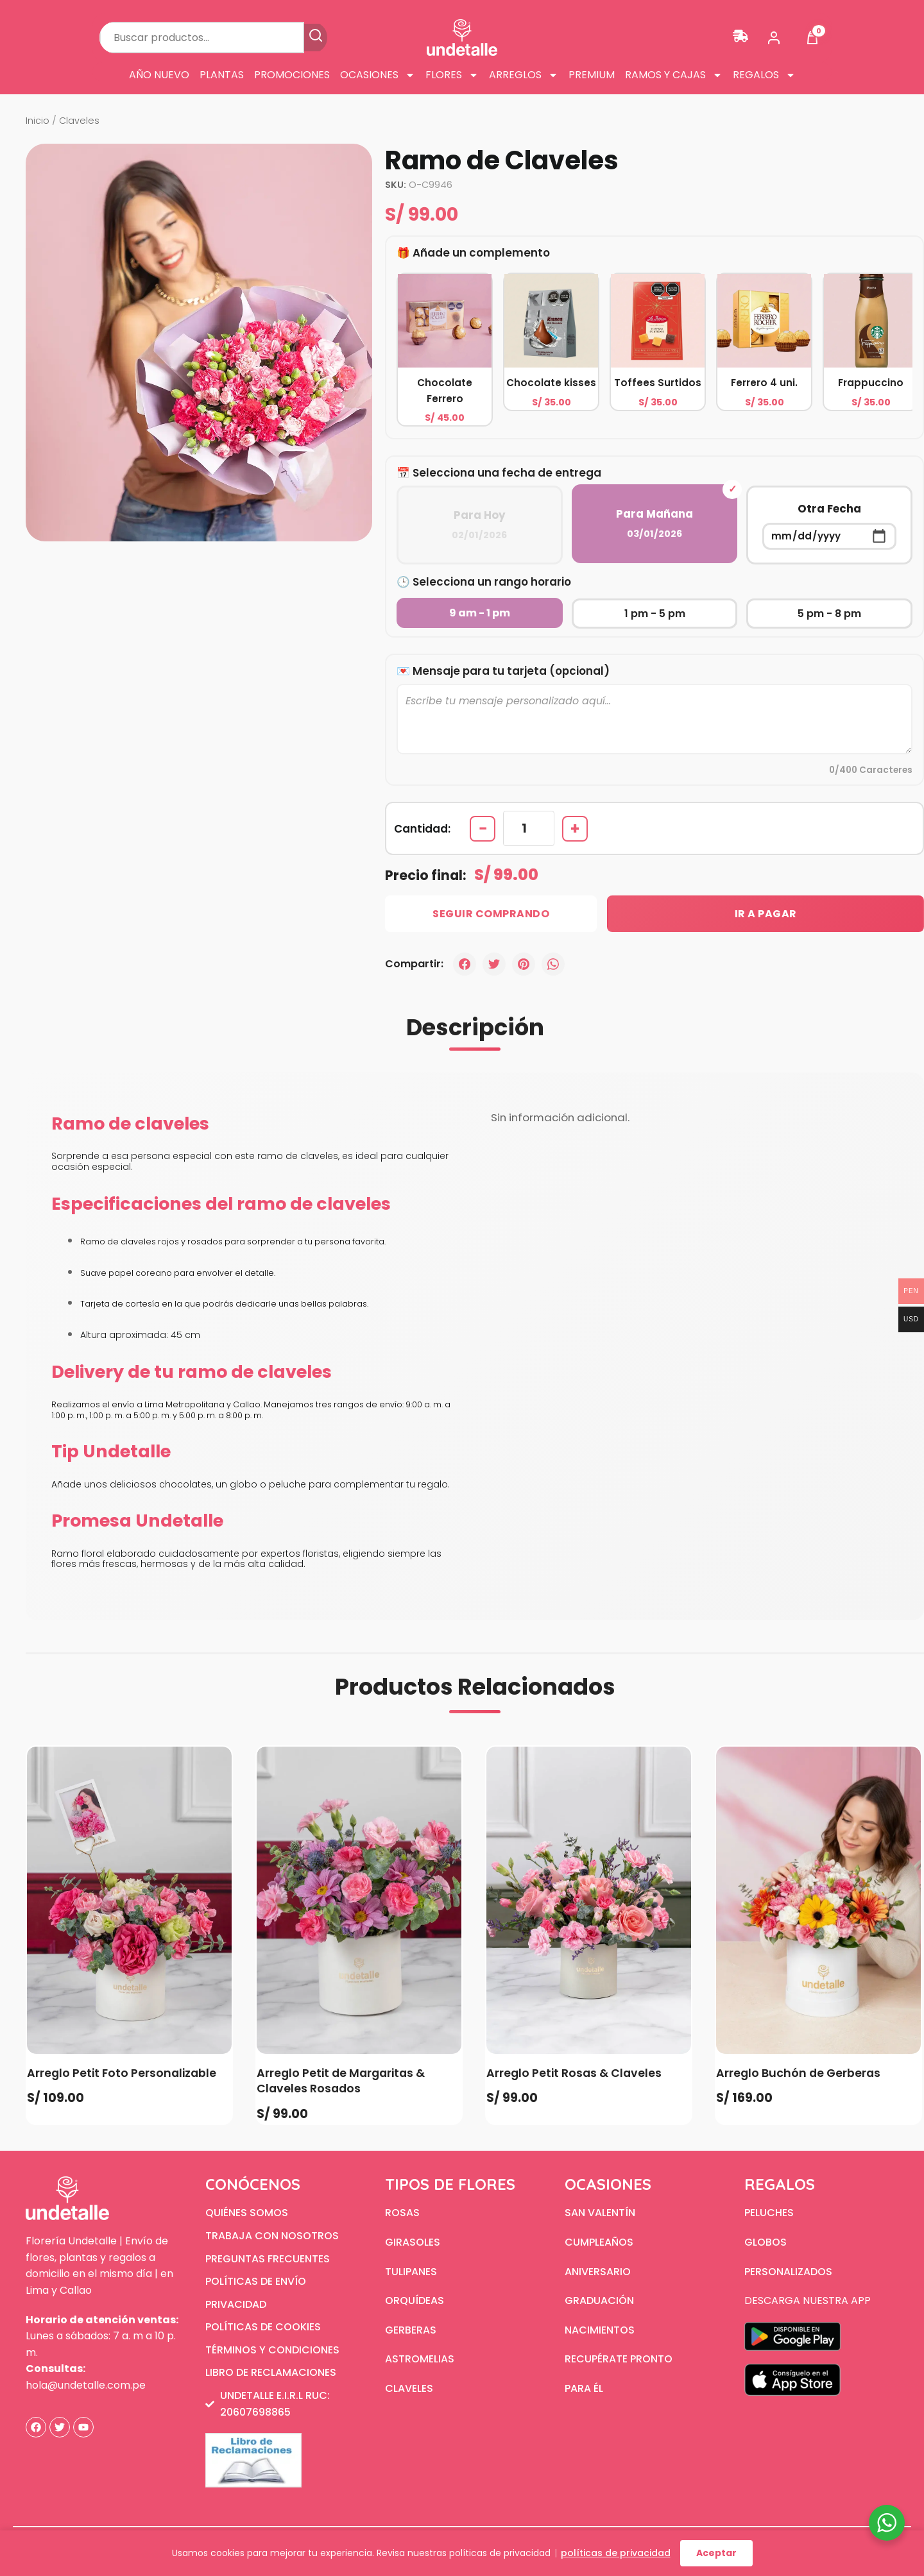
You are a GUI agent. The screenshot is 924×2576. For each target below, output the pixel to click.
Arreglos (523, 75)
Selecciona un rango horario (492, 581)
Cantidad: (422, 828)
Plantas (222, 75)
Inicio (37, 120)
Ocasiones (377, 75)
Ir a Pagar (766, 913)
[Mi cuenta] (774, 38)
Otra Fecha (829, 525)
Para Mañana (654, 523)
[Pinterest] (523, 964)
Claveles (79, 120)
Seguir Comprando (490, 913)
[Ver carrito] (812, 38)
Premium (592, 75)
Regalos (764, 75)
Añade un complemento (481, 252)
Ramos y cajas (674, 75)
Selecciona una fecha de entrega (507, 472)
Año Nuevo (159, 75)
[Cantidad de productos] (528, 828)
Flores (452, 75)
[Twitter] (494, 964)
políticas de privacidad (616, 2552)
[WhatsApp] (553, 964)
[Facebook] (464, 964)
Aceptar (716, 2552)
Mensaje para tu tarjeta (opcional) (511, 671)
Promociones (292, 75)
